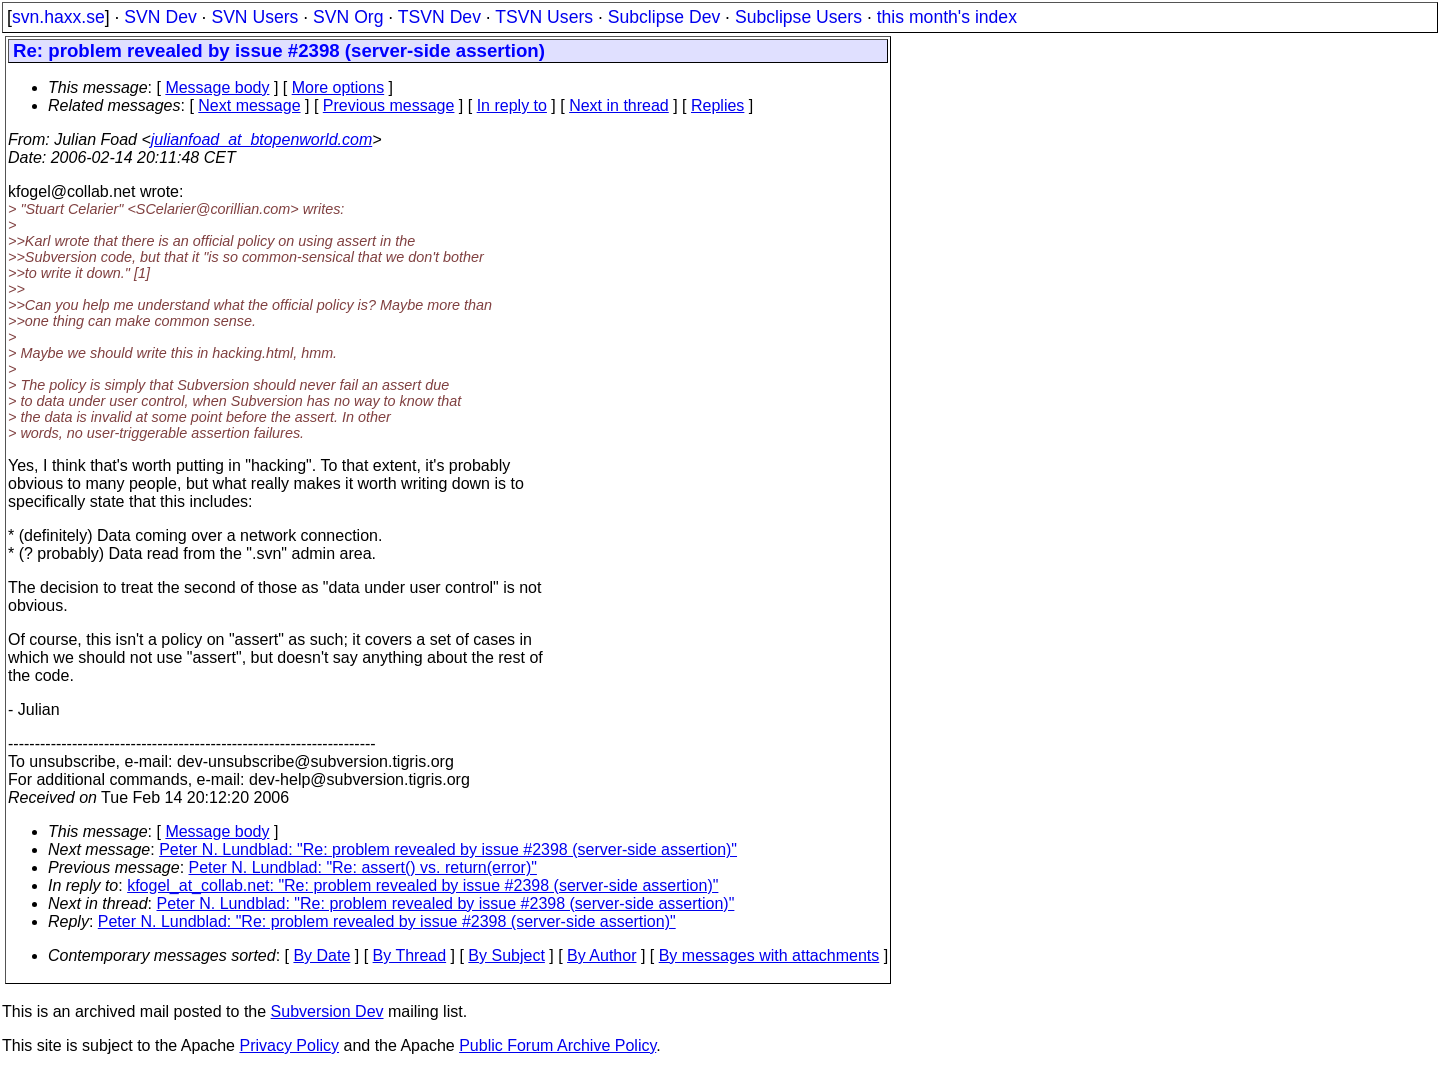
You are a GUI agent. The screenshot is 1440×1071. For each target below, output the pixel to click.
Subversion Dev (327, 1011)
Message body (217, 87)
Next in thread (619, 105)
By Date (321, 955)
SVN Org (348, 17)
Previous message (389, 105)
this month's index (947, 17)
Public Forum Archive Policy (557, 1045)
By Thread (410, 955)
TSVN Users (544, 17)
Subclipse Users (798, 17)
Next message (249, 105)
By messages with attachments (769, 955)
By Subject (506, 955)
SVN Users (254, 17)
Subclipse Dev (664, 17)
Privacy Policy (289, 1045)
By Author (601, 955)
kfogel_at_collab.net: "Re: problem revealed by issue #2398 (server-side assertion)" (422, 885)
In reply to (512, 105)
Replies (717, 105)
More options (338, 87)
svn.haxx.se (58, 17)
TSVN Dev (439, 17)
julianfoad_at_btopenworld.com (261, 139)
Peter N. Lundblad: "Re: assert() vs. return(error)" (363, 867)
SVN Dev (160, 17)
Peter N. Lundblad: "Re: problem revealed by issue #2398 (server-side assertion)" (448, 849)
